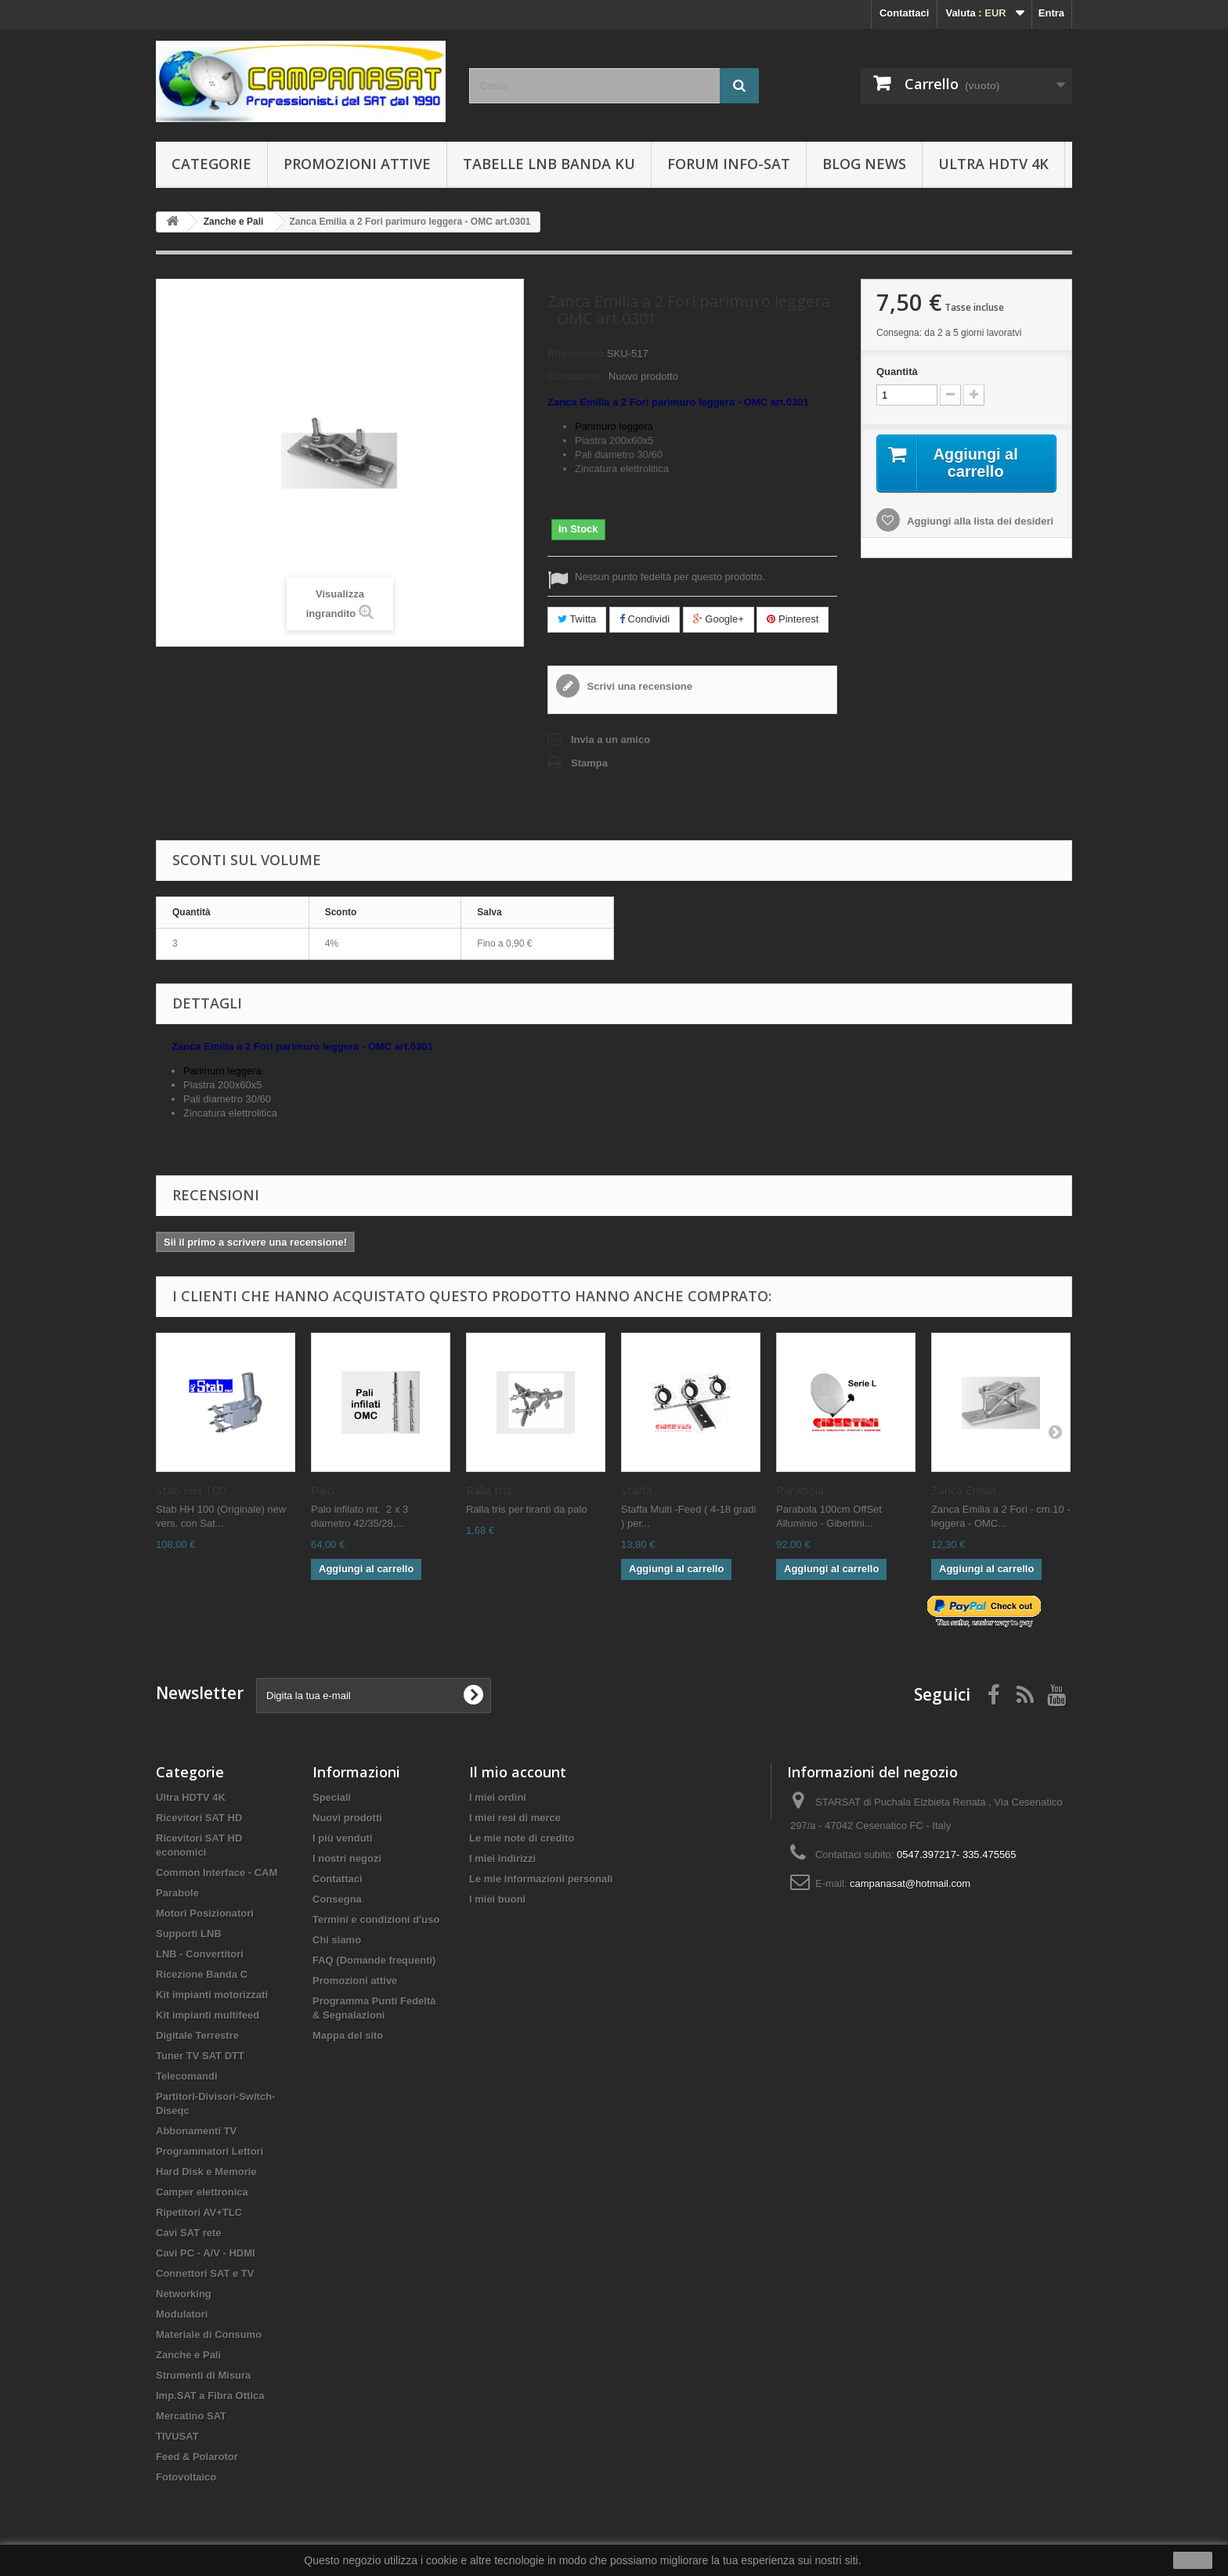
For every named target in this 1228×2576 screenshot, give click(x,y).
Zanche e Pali (188, 2355)
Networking (183, 2294)
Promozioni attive (357, 163)
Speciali (331, 1797)
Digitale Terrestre (197, 2035)
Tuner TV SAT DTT (200, 2056)
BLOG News (864, 163)
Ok (1193, 2560)
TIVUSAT (177, 2436)
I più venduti (342, 1838)
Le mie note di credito (521, 1838)
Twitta (577, 619)
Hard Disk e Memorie (206, 2171)
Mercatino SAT (191, 2416)
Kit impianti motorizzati (212, 1995)
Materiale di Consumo (209, 2334)
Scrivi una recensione (638, 686)
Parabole (177, 1893)
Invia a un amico (610, 739)
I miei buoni (497, 1899)
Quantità (897, 371)
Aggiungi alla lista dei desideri (979, 521)
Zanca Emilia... (967, 1490)
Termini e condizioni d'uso (375, 1919)
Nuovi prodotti (347, 1818)
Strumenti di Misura (203, 2375)
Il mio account (517, 1771)
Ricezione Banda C (201, 1974)
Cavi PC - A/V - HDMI (205, 2253)
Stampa (589, 763)
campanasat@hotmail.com (910, 1883)
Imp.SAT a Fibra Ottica (210, 2395)
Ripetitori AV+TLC (199, 2212)
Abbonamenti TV (196, 2131)
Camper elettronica (202, 2192)
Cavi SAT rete (189, 2233)
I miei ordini (497, 1797)
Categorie (211, 163)
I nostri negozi (346, 1858)
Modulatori (182, 2314)
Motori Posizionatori (205, 1913)
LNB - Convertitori (200, 1954)
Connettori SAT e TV (205, 2273)
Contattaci (904, 13)
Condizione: (576, 376)
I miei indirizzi (502, 1858)
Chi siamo (336, 1940)
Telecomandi (187, 2076)
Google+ (718, 619)
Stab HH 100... (194, 1490)
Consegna (337, 1899)
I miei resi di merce (515, 1818)
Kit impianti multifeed (207, 2015)
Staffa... (640, 1490)
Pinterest (792, 619)
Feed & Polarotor (197, 2456)
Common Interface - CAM (216, 1872)
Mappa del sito (347, 2035)
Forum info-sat (728, 163)
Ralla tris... (492, 1490)
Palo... (326, 1490)
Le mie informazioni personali (540, 1879)
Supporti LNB (189, 1933)
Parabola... (803, 1490)
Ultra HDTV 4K (993, 163)
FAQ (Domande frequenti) (373, 1960)
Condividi (644, 619)
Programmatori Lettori (209, 2151)
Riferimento (575, 353)
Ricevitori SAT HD (199, 1818)
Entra (1051, 13)
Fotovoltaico (186, 2477)
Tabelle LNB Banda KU (549, 163)
